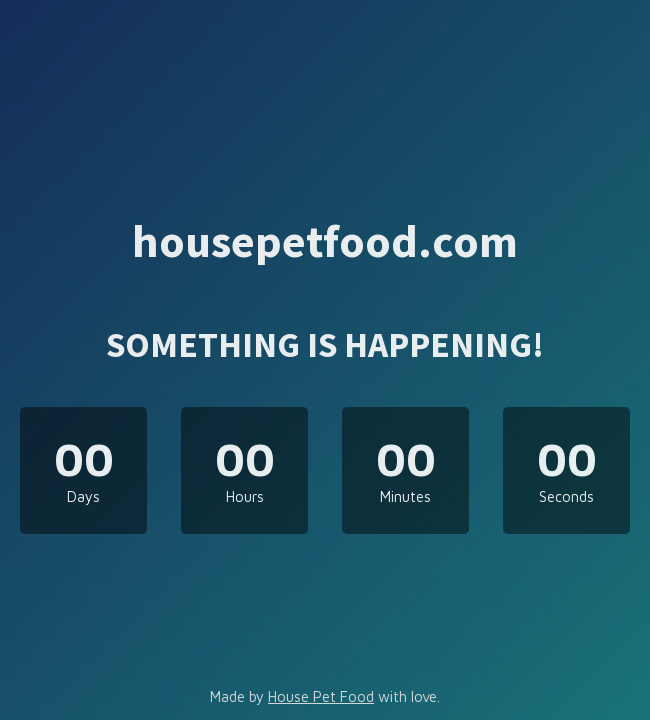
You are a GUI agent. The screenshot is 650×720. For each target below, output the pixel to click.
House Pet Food (321, 696)
